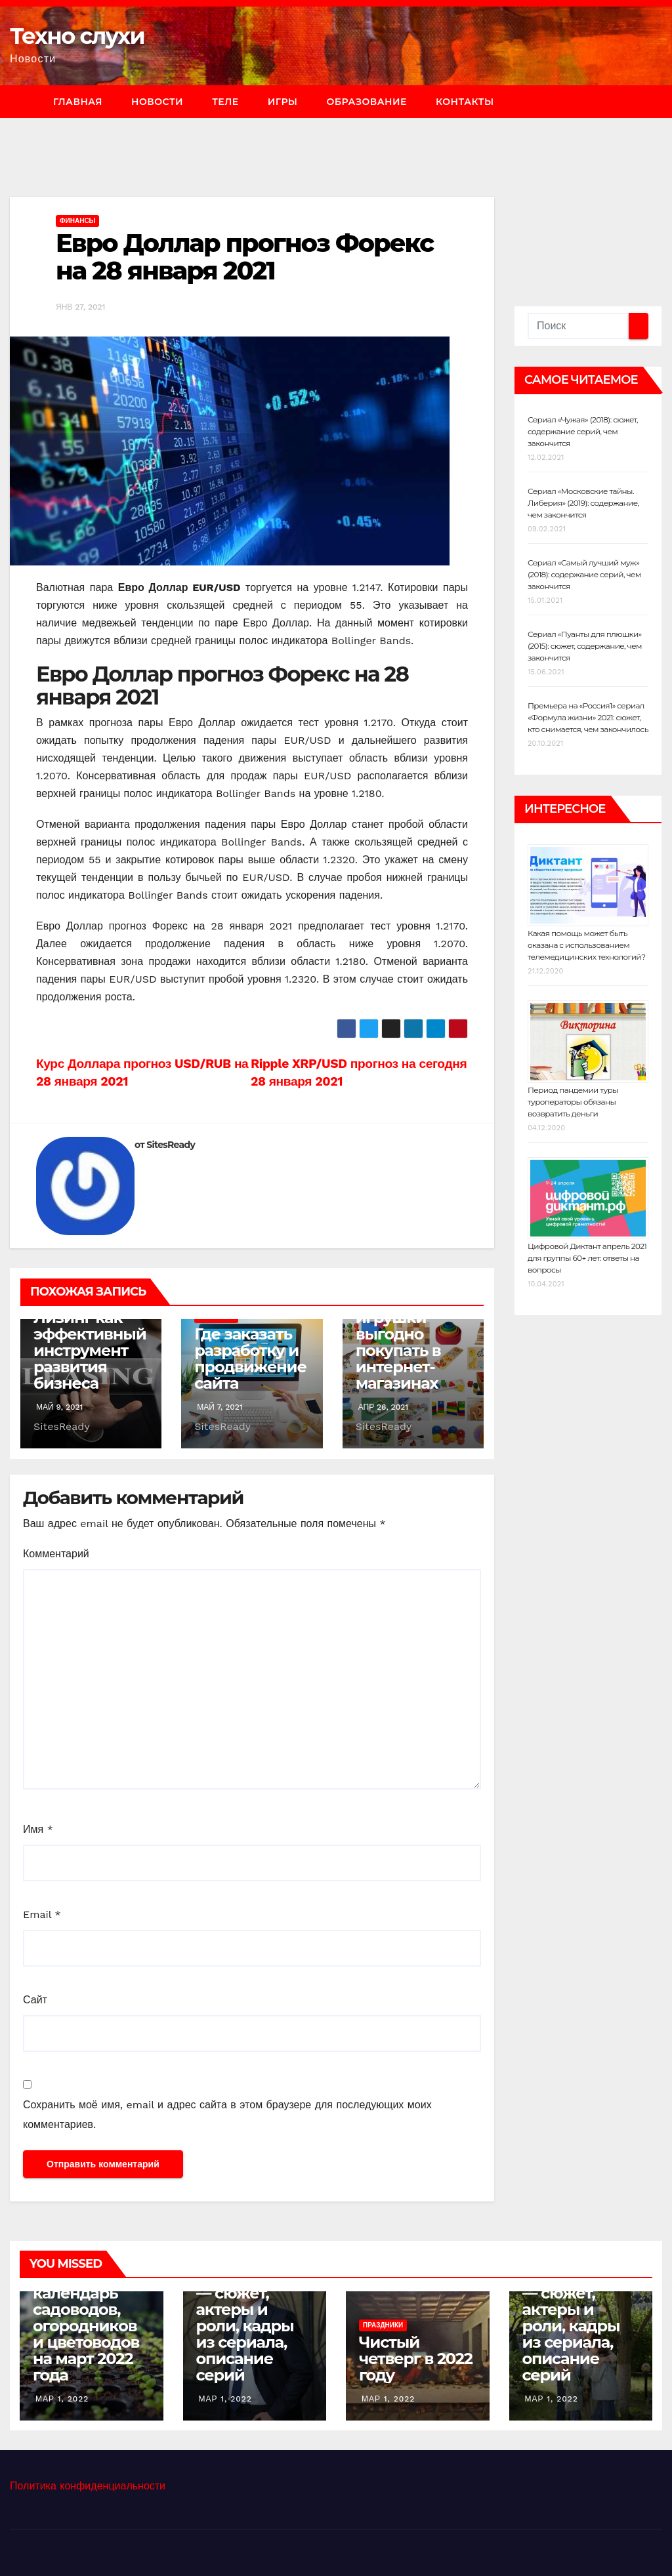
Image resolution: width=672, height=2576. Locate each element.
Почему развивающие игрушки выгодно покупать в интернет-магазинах (411, 1334)
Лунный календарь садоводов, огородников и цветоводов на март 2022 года (86, 2325)
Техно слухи (77, 36)
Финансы (77, 220)
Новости (157, 102)
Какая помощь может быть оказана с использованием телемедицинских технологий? (587, 945)
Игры (283, 102)
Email (42, 1914)
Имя (38, 1829)
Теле (225, 102)
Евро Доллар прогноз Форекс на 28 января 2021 (244, 257)
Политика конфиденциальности (87, 2486)
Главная (77, 102)
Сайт (35, 1999)
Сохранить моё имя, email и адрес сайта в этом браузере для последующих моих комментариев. (227, 2114)
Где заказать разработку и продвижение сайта (250, 1358)
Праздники (383, 2325)
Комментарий (56, 1553)
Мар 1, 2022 (62, 2398)
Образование (366, 102)
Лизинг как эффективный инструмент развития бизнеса (89, 1350)
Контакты (465, 102)
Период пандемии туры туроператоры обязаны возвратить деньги (573, 1101)
